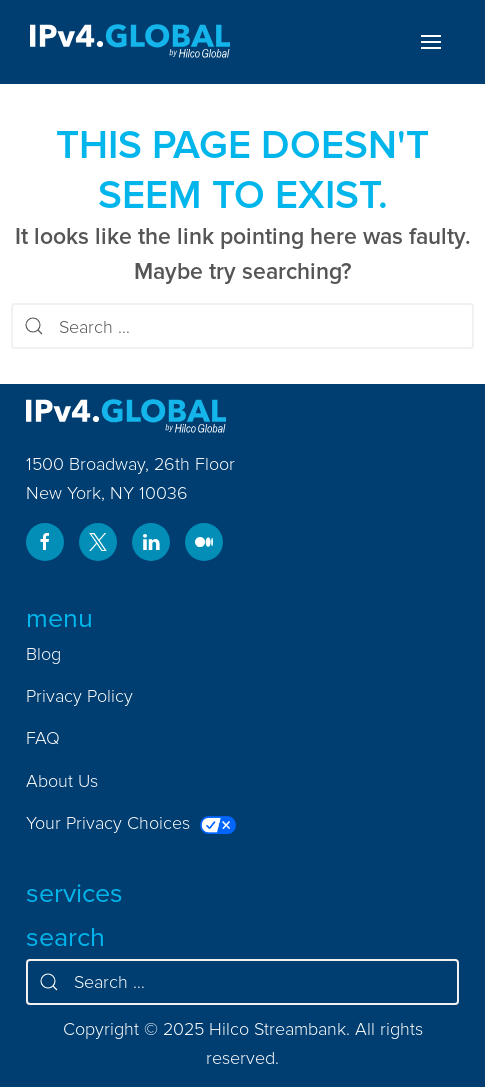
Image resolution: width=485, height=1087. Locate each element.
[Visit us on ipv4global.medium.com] (204, 542)
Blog (43, 653)
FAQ (43, 737)
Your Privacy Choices (131, 822)
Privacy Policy (79, 695)
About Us (62, 780)
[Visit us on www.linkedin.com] (151, 542)
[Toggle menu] (431, 42)
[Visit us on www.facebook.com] (45, 542)
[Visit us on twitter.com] (98, 542)
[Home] (130, 42)
